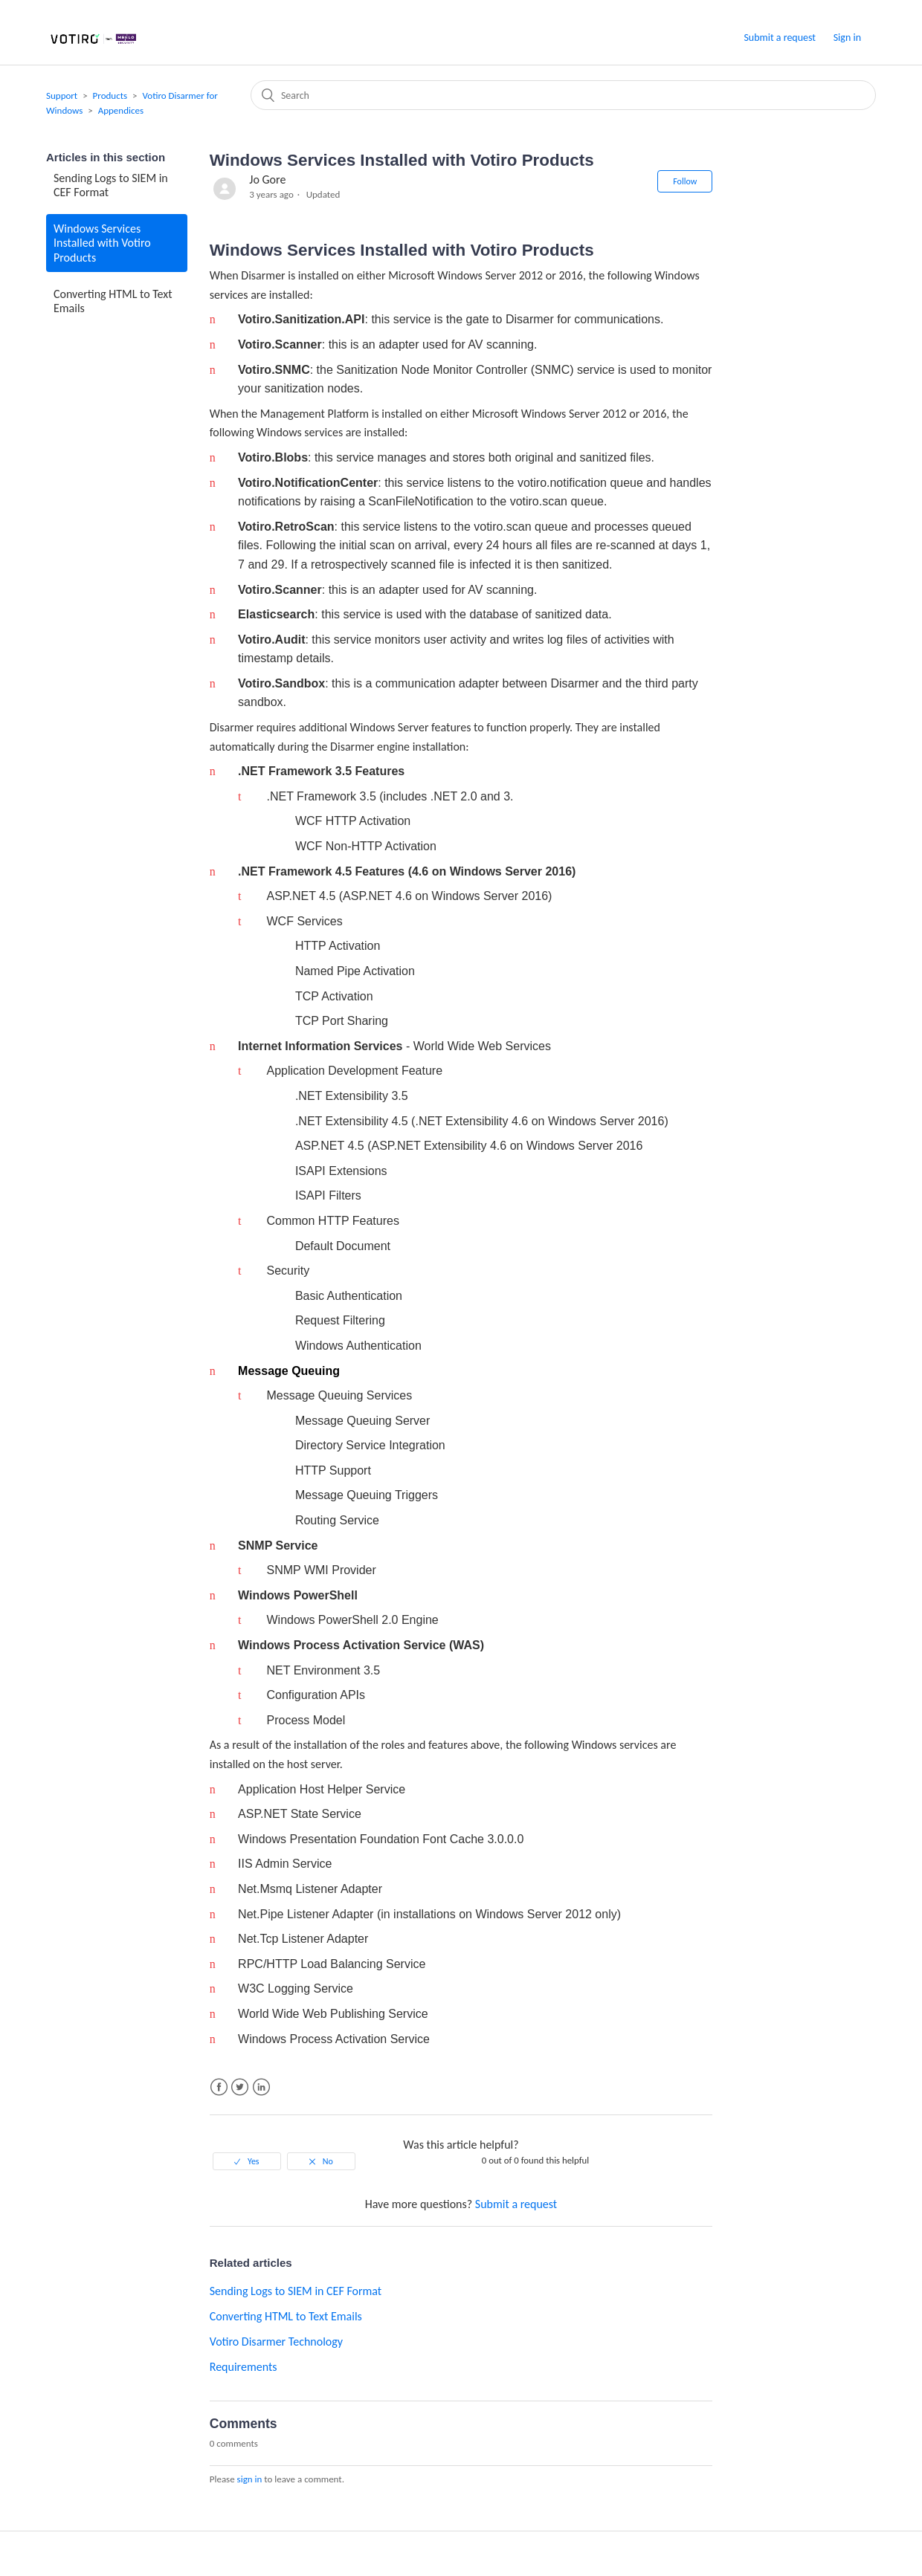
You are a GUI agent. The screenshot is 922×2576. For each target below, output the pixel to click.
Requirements (243, 2367)
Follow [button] (685, 181)
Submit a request (780, 37)
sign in (249, 2479)
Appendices (121, 110)
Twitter (239, 2087)
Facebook (219, 2087)
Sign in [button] (847, 37)
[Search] (563, 95)
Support (61, 95)
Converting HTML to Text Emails (113, 301)
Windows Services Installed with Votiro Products (102, 242)
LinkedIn (261, 2087)
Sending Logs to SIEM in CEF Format (111, 185)
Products (110, 95)
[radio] (247, 2161)
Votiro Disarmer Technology (276, 2341)
